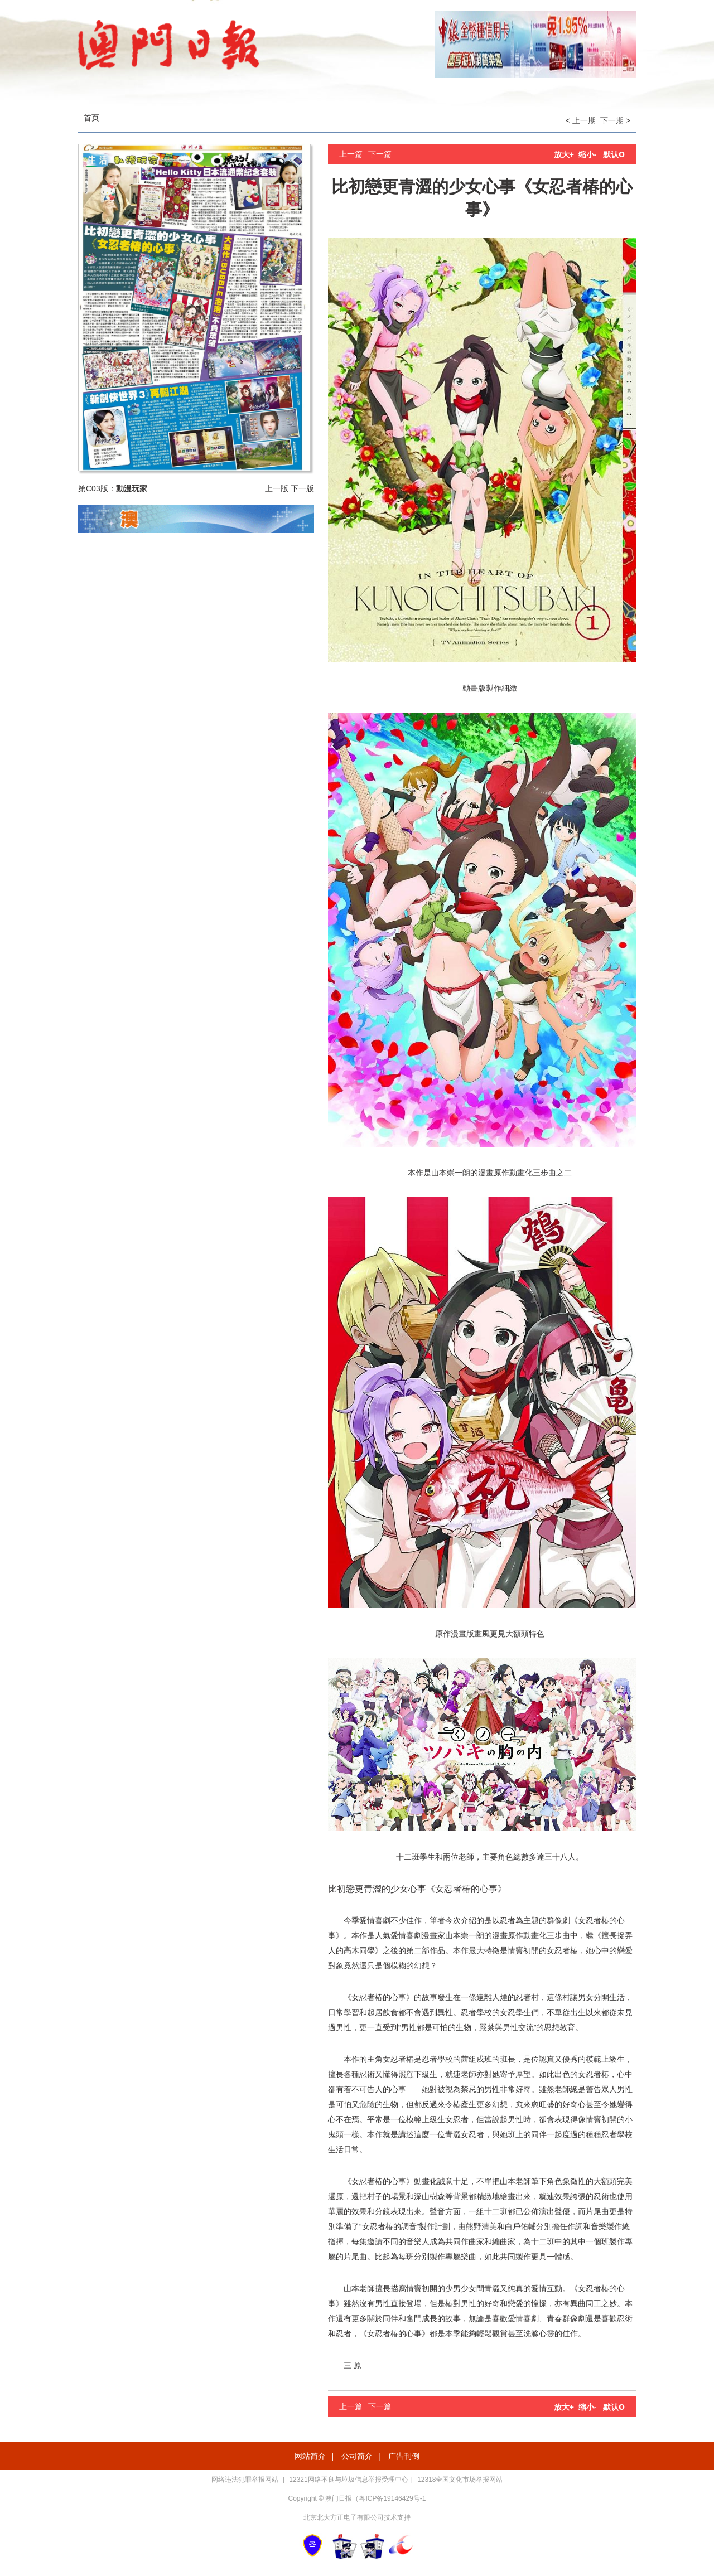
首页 (91, 117)
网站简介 (310, 2456)
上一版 (276, 488)
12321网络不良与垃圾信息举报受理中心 (348, 2479)
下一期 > (615, 120)
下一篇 (380, 153)
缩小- (587, 154)
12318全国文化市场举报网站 (460, 2479)
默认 (614, 154)
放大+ (564, 154)
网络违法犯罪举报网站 (245, 2479)
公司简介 (357, 2456)
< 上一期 (581, 120)
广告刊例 (403, 2456)
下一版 (302, 488)
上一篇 (351, 153)
